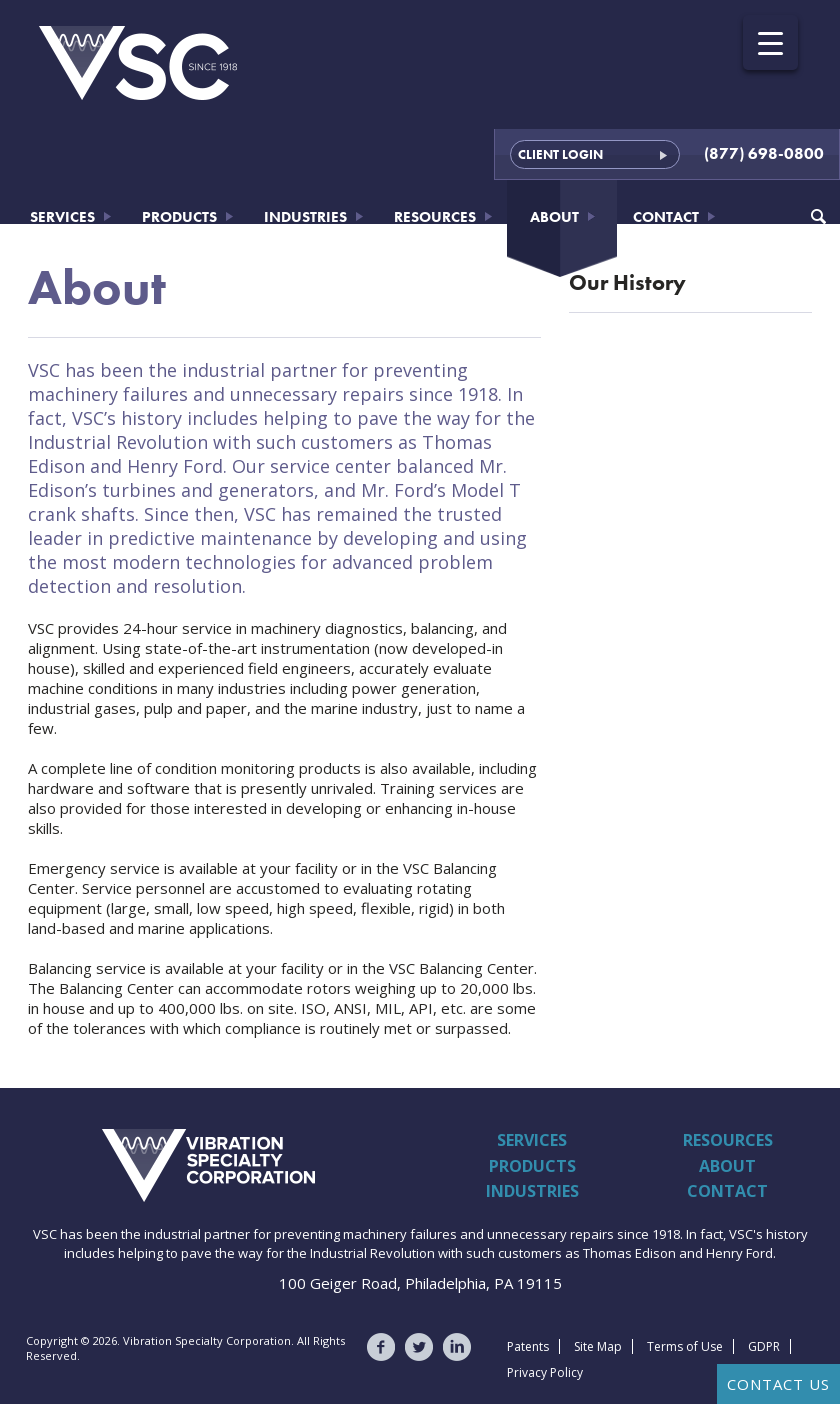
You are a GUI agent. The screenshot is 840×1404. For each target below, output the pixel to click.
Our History (627, 282)
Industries (305, 217)
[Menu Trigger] (770, 42)
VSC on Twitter (419, 1347)
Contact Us (778, 1384)
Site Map (598, 1346)
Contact (666, 217)
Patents (528, 1346)
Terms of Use (685, 1346)
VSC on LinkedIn (457, 1347)
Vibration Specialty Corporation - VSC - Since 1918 (139, 63)
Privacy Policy (545, 1372)
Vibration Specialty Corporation (123, 1165)
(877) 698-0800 (764, 153)
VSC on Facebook (381, 1347)
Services (62, 217)
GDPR (764, 1346)
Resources (435, 217)
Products (179, 217)
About (554, 217)
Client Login (560, 154)
